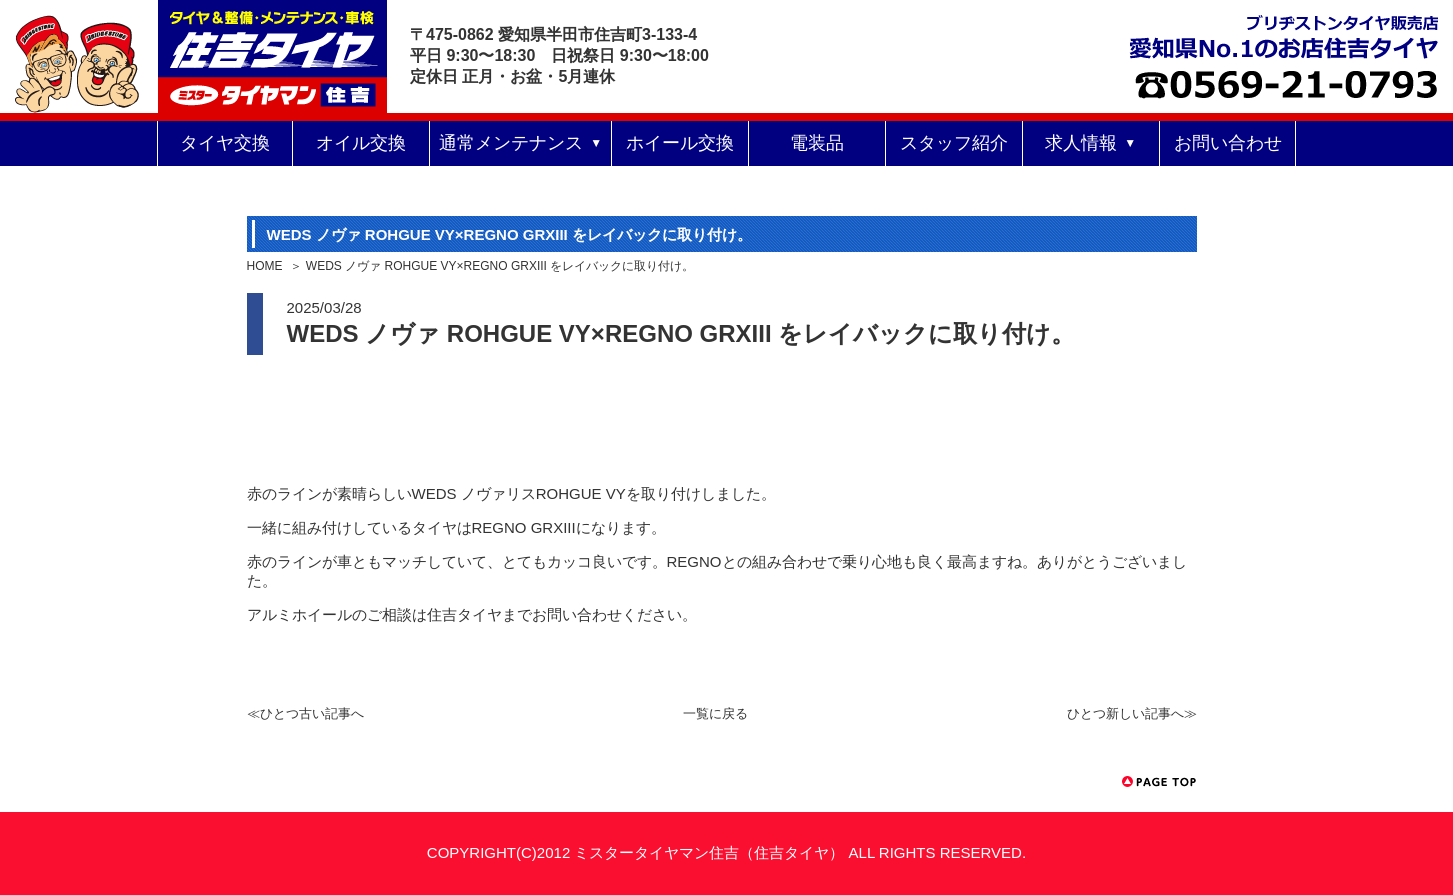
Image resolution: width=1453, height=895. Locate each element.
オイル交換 (361, 143)
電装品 (817, 143)
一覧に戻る (715, 713)
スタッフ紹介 (954, 143)
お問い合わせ (1228, 143)
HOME (265, 266)
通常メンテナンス (511, 143)
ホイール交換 (680, 143)
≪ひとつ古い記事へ (305, 713)
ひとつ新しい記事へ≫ (1132, 713)
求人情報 (1081, 143)
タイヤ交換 (225, 143)
